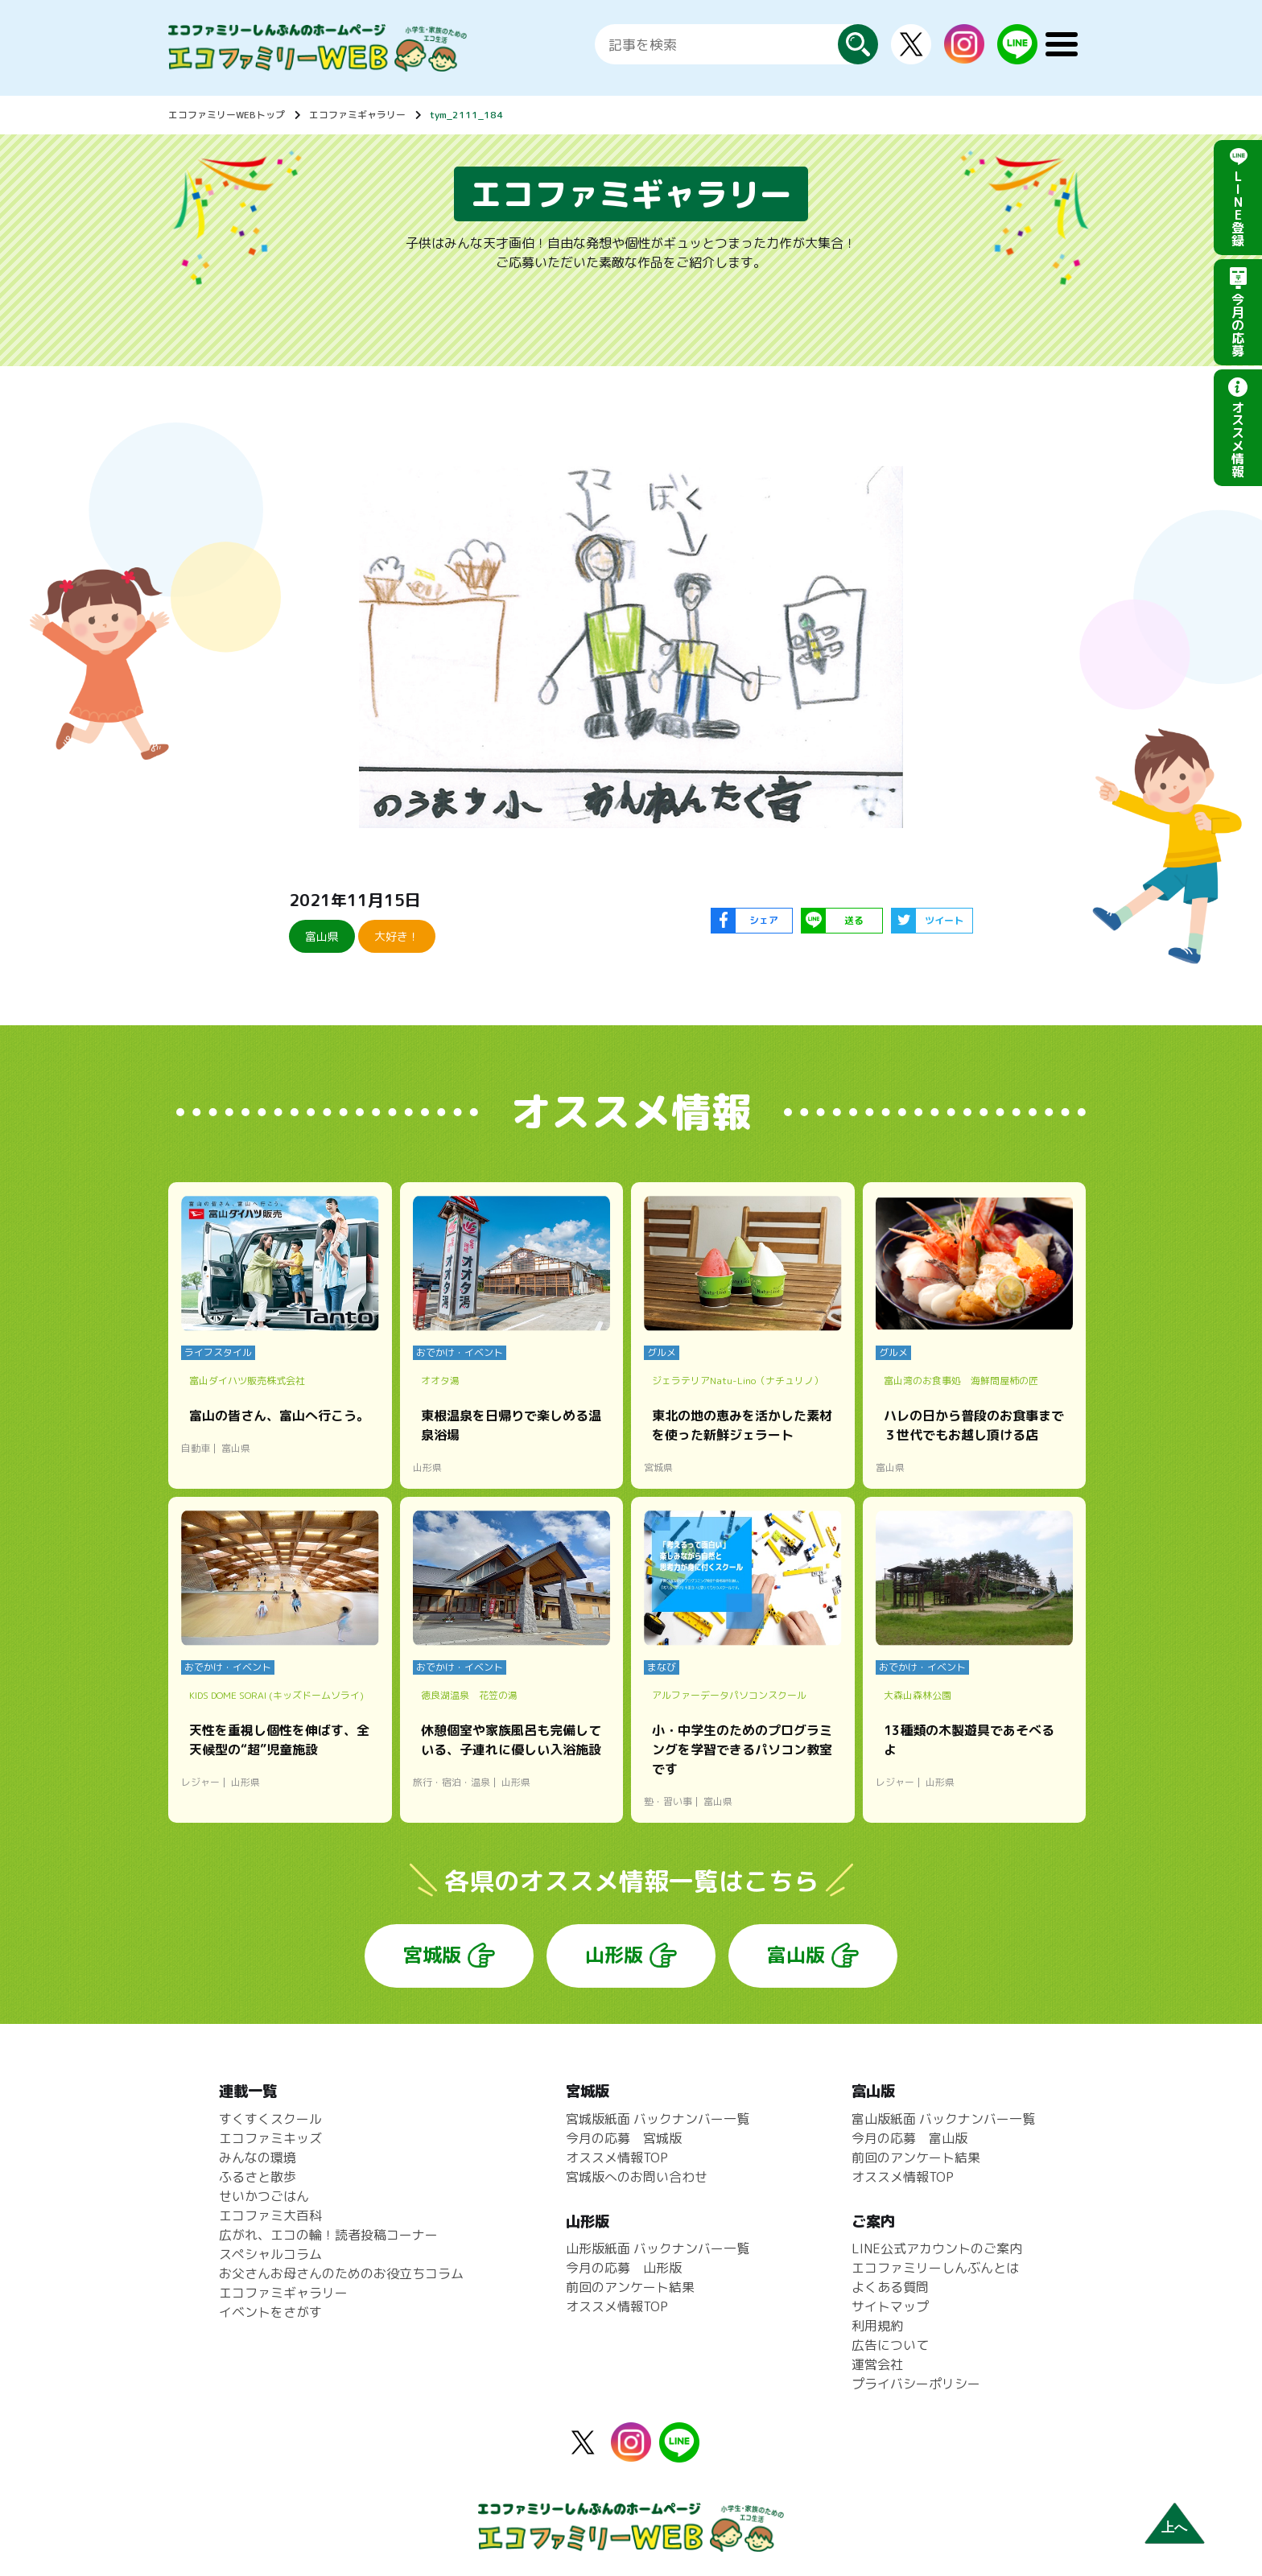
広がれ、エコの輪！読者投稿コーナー (328, 2235)
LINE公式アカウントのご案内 (937, 2248)
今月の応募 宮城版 (624, 2138)
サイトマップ (890, 2306)
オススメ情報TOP (617, 2157)
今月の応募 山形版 (624, 2268)
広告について (890, 2345)
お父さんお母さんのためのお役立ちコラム (341, 2273)
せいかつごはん (264, 2196)
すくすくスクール (270, 2119)
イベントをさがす (270, 2312)
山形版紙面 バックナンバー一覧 (657, 2248)
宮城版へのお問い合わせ (636, 2177)
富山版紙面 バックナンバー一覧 (943, 2119)
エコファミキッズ (270, 2138)
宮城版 (432, 1954)
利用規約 (877, 2326)
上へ (1174, 2527)
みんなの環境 (257, 2157)
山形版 (614, 1954)
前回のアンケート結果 (630, 2287)
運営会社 (877, 2364)
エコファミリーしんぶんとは (935, 2268)
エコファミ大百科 (270, 2215)
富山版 (796, 1954)
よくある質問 (890, 2287)
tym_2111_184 (466, 115)
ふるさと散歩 (257, 2177)
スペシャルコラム (270, 2254)
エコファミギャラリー (357, 115)
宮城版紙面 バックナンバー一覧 (657, 2119)
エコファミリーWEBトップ (226, 115)
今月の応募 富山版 (909, 2138)
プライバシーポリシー (916, 2384)
